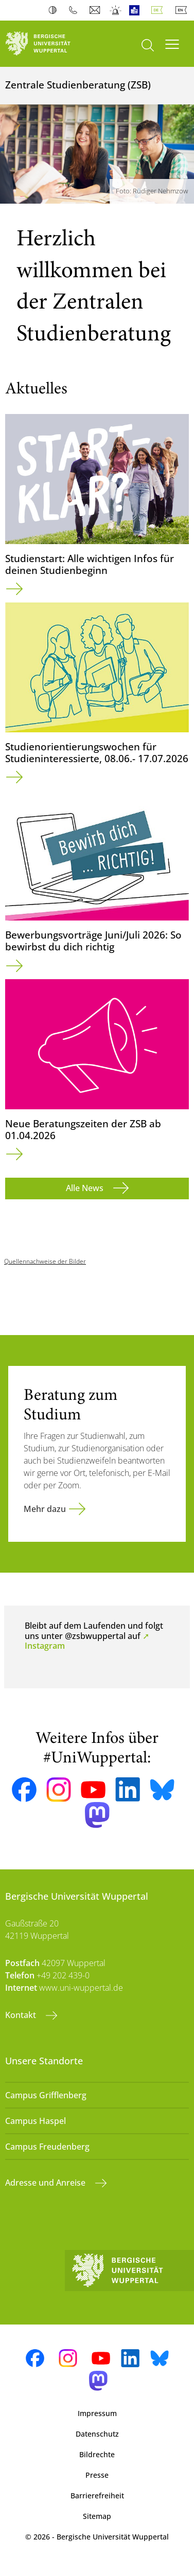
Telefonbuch (75, 10)
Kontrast (54, 10)
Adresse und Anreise (46, 2182)
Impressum (97, 2413)
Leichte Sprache (136, 10)
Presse (97, 2475)
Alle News (85, 1188)
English (183, 10)
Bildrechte (97, 2454)
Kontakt (21, 2015)
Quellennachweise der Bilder (45, 1261)
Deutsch (159, 10)
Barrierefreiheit (97, 2495)
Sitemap (97, 2516)
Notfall (116, 10)
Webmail (96, 10)
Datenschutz (97, 2434)
